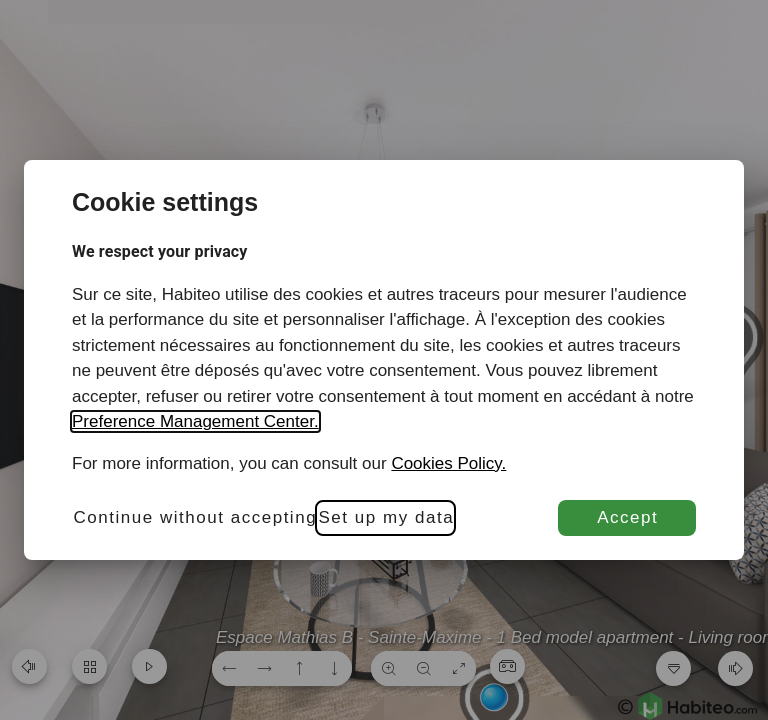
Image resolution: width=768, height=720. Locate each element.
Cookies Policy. (448, 463)
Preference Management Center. (195, 421)
